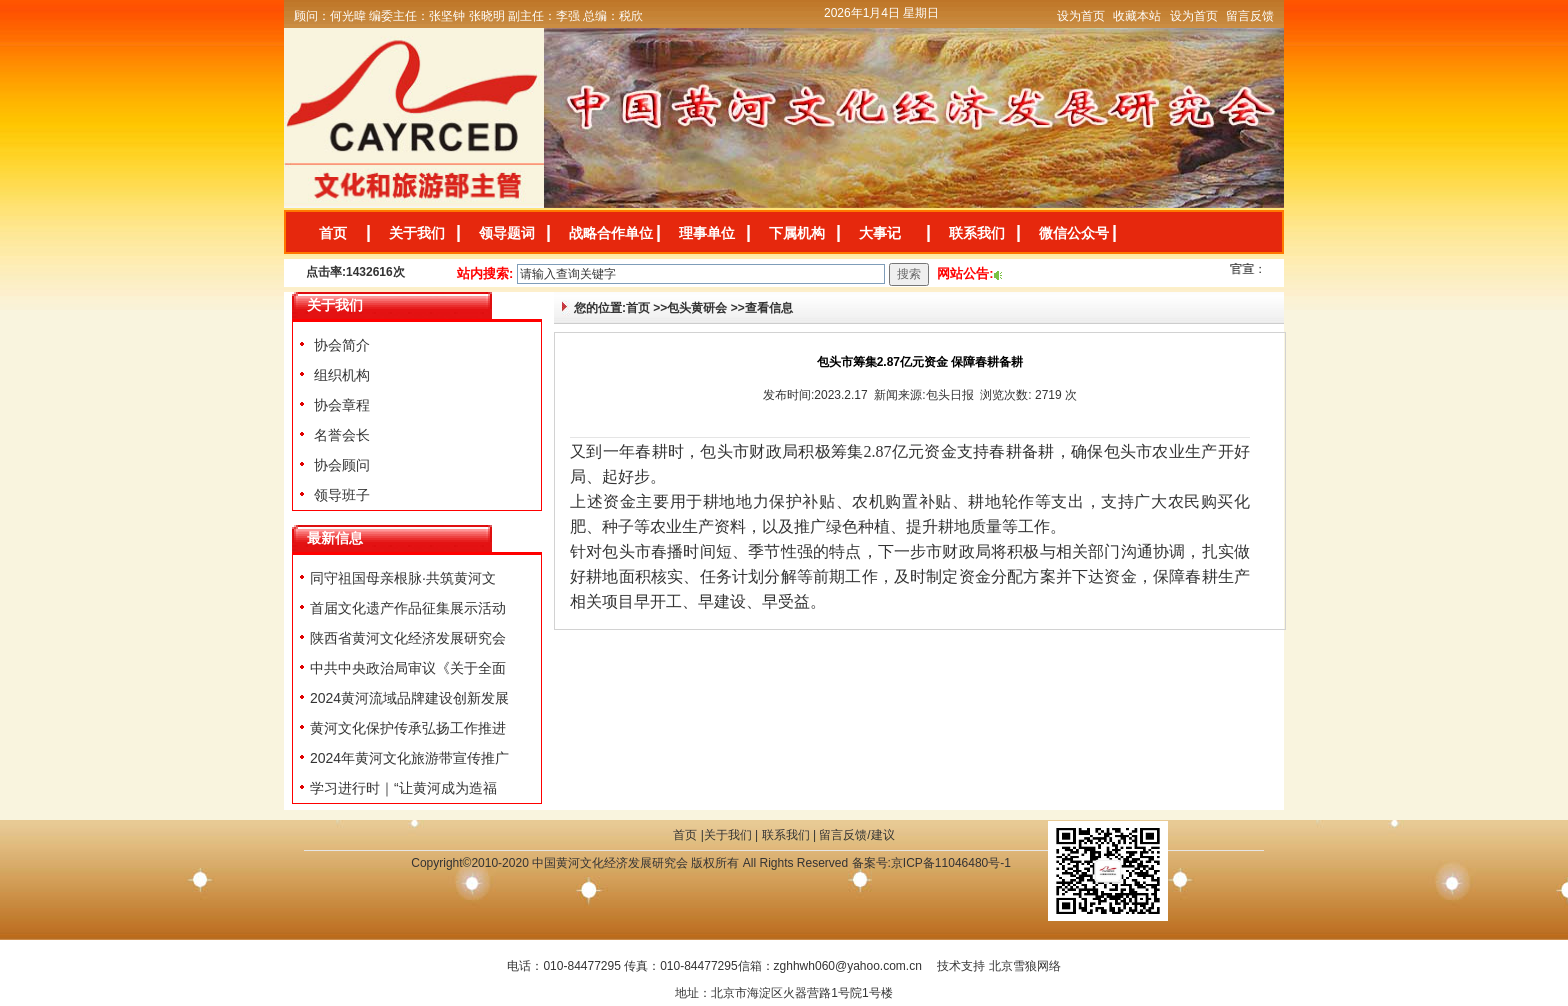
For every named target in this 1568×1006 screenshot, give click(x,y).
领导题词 (507, 233)
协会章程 (340, 405)
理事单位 (707, 233)
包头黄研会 (697, 308)
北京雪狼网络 (1025, 966)
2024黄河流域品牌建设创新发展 (409, 698)
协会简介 (340, 345)
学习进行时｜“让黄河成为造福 (403, 788)
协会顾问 (340, 465)
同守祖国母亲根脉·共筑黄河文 (403, 578)
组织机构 (340, 375)
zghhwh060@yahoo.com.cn (848, 966)
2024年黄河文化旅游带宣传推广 (409, 758)
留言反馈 (1250, 16)
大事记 (880, 233)
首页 (333, 233)
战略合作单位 (611, 233)
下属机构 (797, 233)
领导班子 (340, 495)
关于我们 (417, 233)
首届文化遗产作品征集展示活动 (408, 608)
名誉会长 (340, 435)
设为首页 (1081, 16)
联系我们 (977, 233)
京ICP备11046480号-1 (951, 863)
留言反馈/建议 (856, 835)
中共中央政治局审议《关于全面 (408, 668)
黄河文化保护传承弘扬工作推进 (408, 728)
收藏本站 (1137, 16)
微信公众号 (1074, 233)
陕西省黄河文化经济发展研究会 (408, 638)
